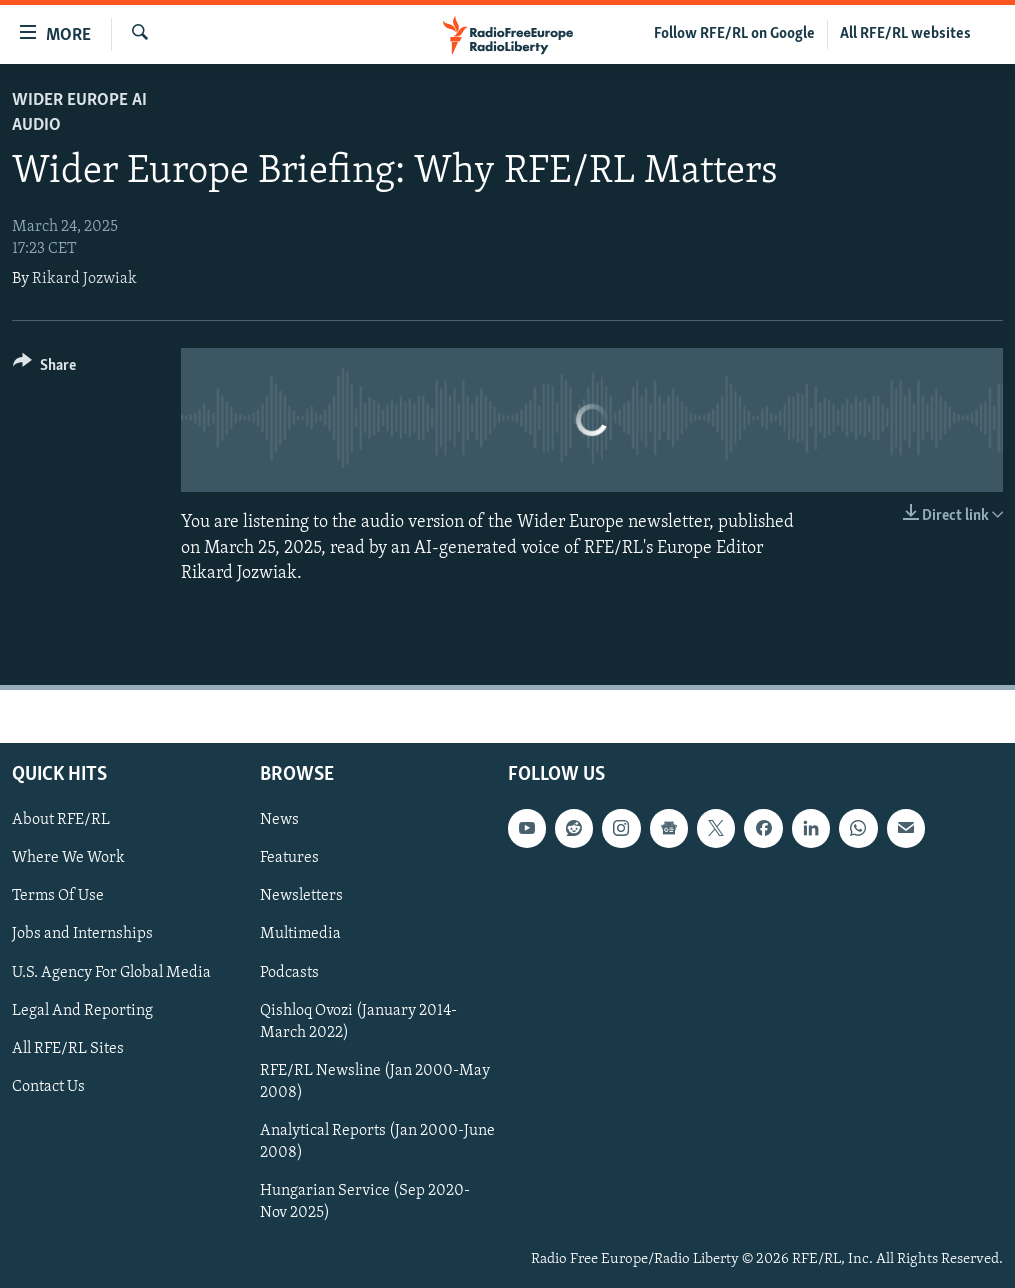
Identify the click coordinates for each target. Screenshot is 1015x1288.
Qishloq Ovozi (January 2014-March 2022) (358, 1021)
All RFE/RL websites (905, 34)
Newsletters (301, 896)
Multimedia (300, 934)
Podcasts (289, 972)
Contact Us (48, 1087)
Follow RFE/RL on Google (734, 34)
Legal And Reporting (82, 1010)
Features (289, 858)
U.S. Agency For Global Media (111, 972)
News (279, 820)
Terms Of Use (58, 896)
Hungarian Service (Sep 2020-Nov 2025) (365, 1202)
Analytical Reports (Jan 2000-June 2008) (377, 1142)
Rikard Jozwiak (84, 279)
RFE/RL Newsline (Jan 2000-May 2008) (375, 1082)
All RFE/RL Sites (68, 1049)
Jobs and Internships (82, 934)
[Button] (44, 368)
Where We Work (68, 858)
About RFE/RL (61, 820)
